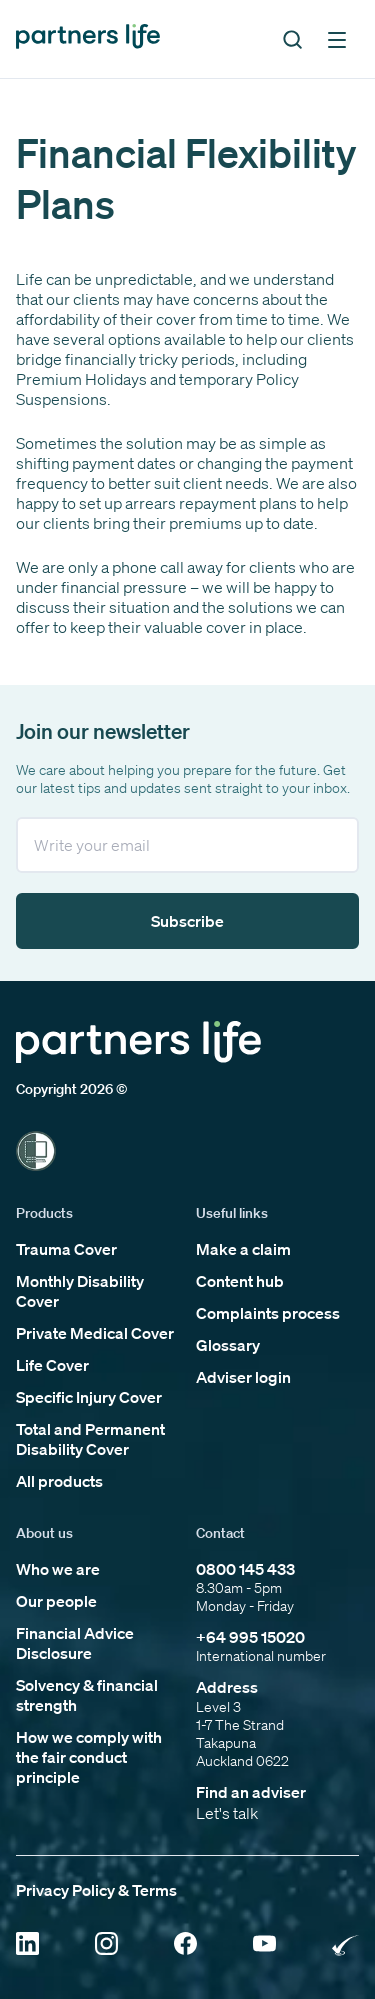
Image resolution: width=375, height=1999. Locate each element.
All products (59, 1481)
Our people (56, 1601)
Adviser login (243, 1377)
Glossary (228, 1345)
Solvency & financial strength (87, 1695)
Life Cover (52, 1365)
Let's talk (227, 1813)
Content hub (240, 1281)
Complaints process (268, 1313)
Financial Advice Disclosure (75, 1643)
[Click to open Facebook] (185, 1945)
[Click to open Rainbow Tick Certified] (345, 1945)
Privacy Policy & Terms (96, 1890)
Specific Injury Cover (89, 1397)
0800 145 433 (245, 1569)
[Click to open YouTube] (264, 1945)
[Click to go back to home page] (88, 38)
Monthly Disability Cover (80, 1291)
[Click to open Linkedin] (27, 1945)
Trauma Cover (66, 1249)
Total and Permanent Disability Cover (90, 1439)
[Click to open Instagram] (106, 1945)
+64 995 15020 (250, 1637)
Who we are (58, 1569)
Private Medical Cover (95, 1333)
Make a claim (243, 1249)
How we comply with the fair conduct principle (89, 1757)
